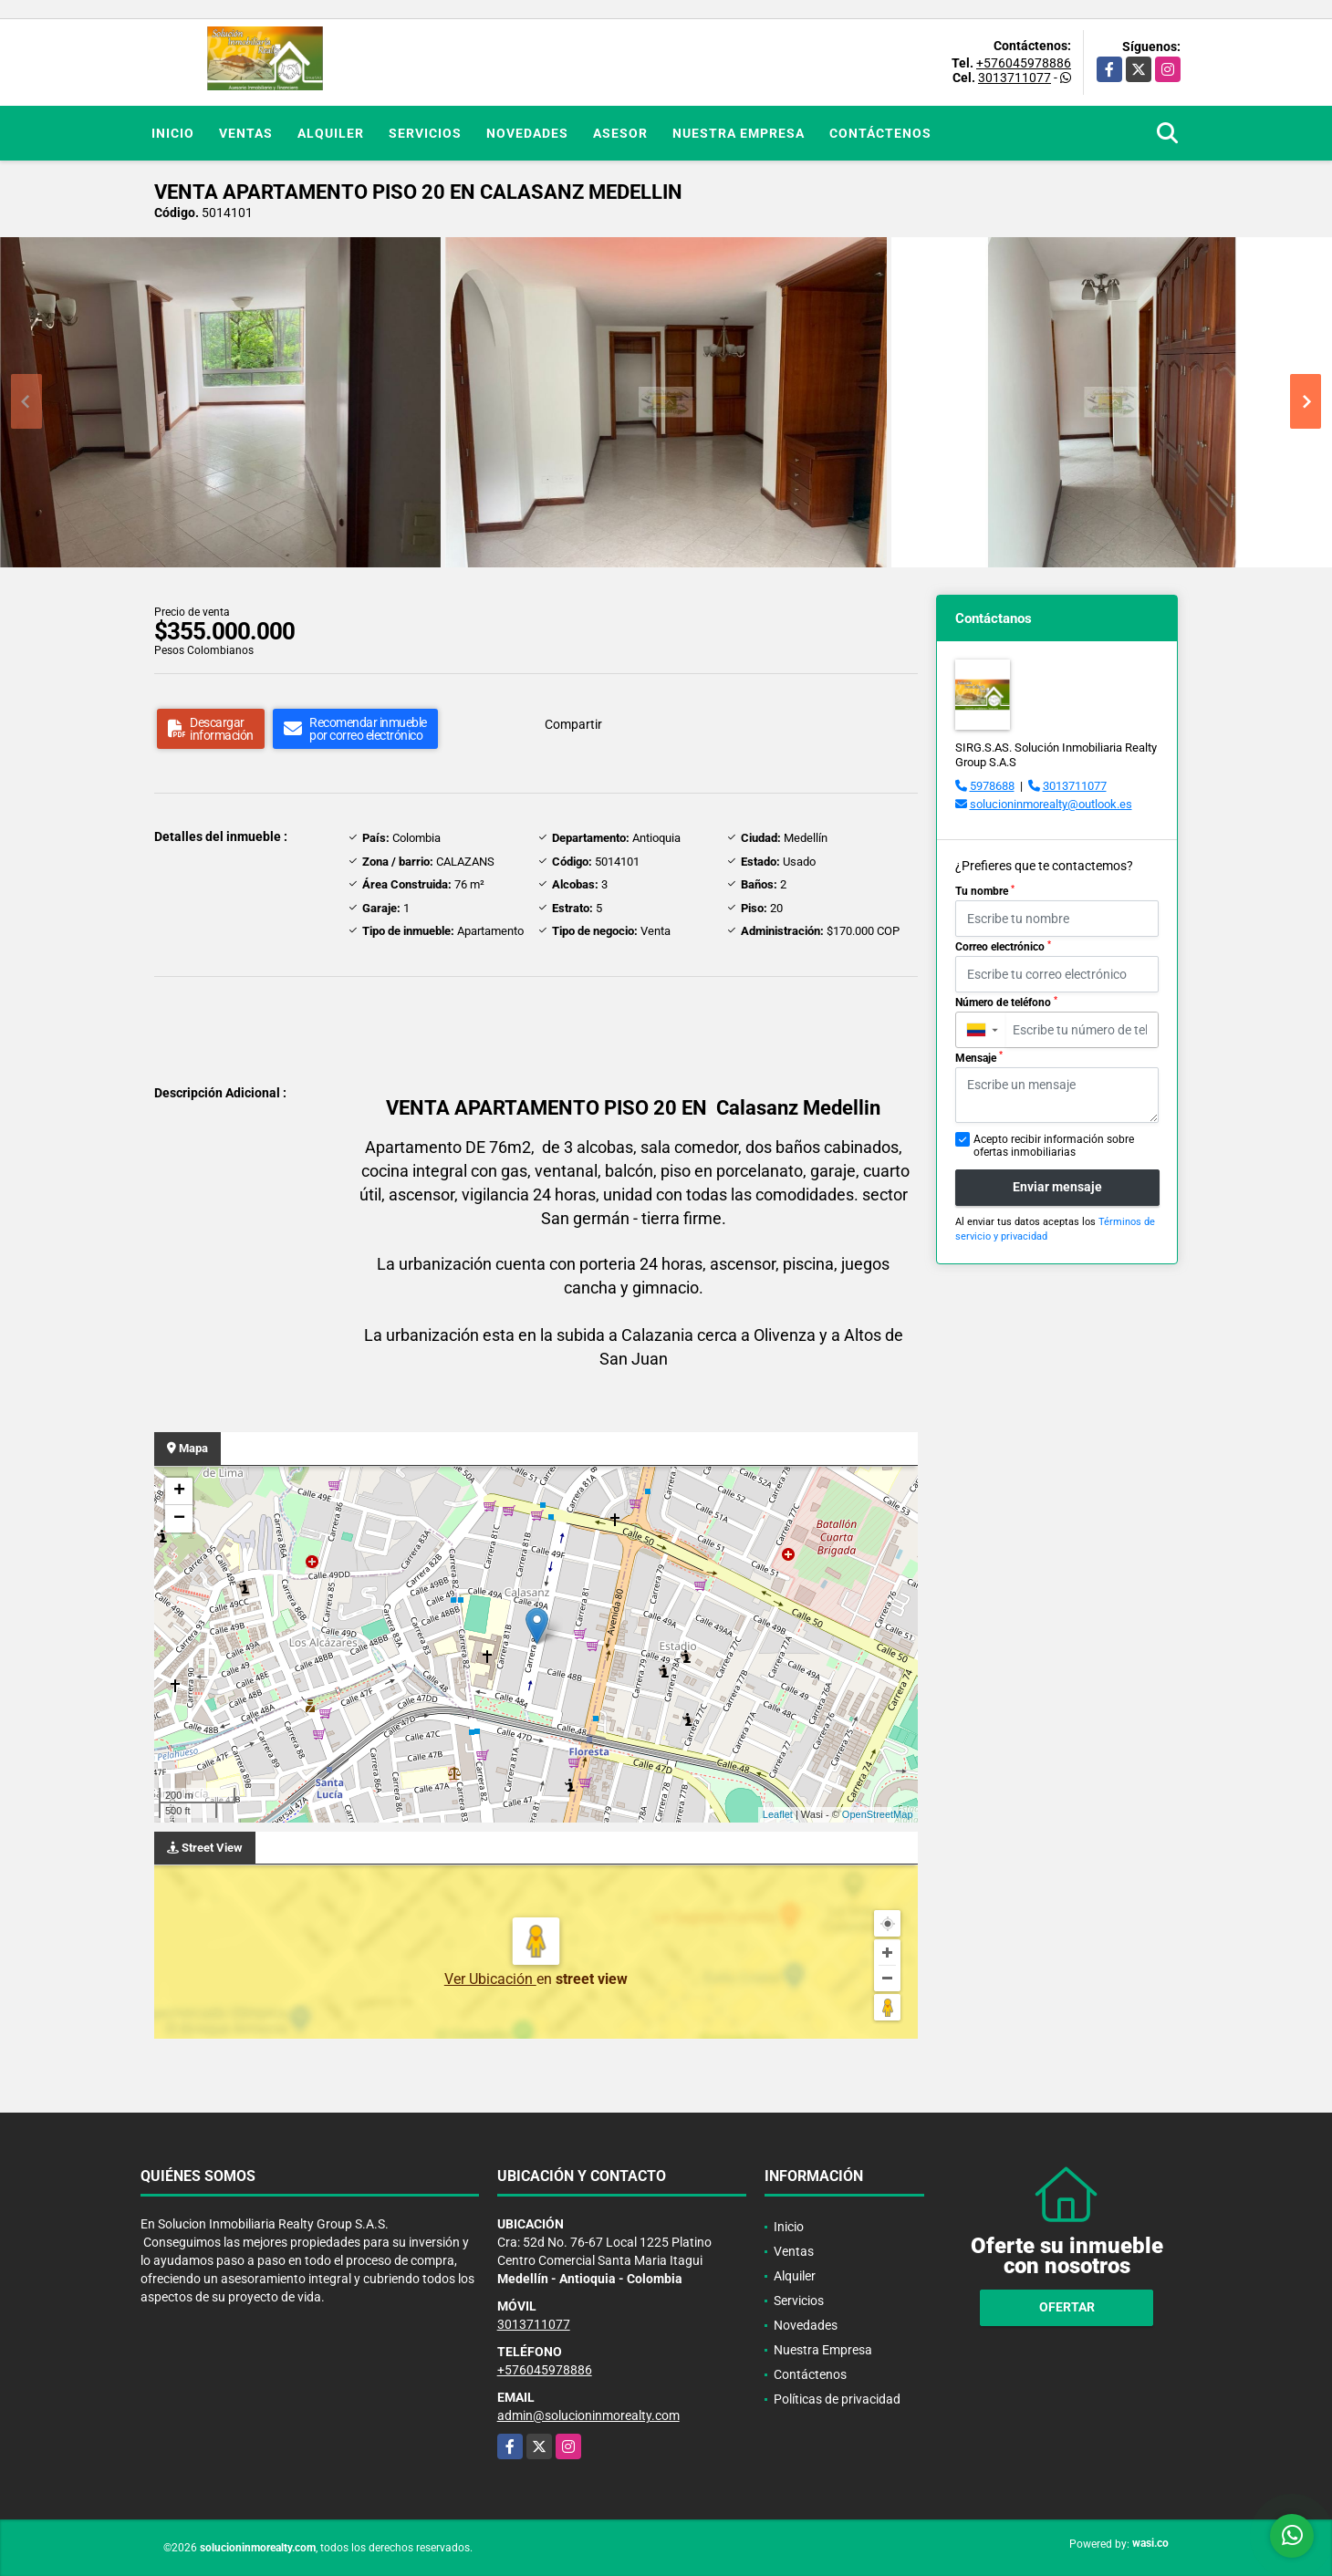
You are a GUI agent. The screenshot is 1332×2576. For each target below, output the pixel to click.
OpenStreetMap (877, 1814)
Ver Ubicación (490, 1979)
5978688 (992, 786)
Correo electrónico (1003, 947)
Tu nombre (985, 891)
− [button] (179, 1518)
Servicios (425, 133)
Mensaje (979, 1057)
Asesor (620, 133)
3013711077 (1014, 77)
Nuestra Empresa (738, 133)
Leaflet (778, 1814)
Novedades (527, 133)
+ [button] (179, 1491)
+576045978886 (1023, 63)
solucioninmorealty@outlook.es (1051, 804)
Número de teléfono (1006, 1002)
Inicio (172, 133)
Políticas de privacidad (837, 2399)
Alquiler (330, 133)
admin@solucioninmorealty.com (588, 2415)
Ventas (246, 133)
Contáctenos (880, 133)
